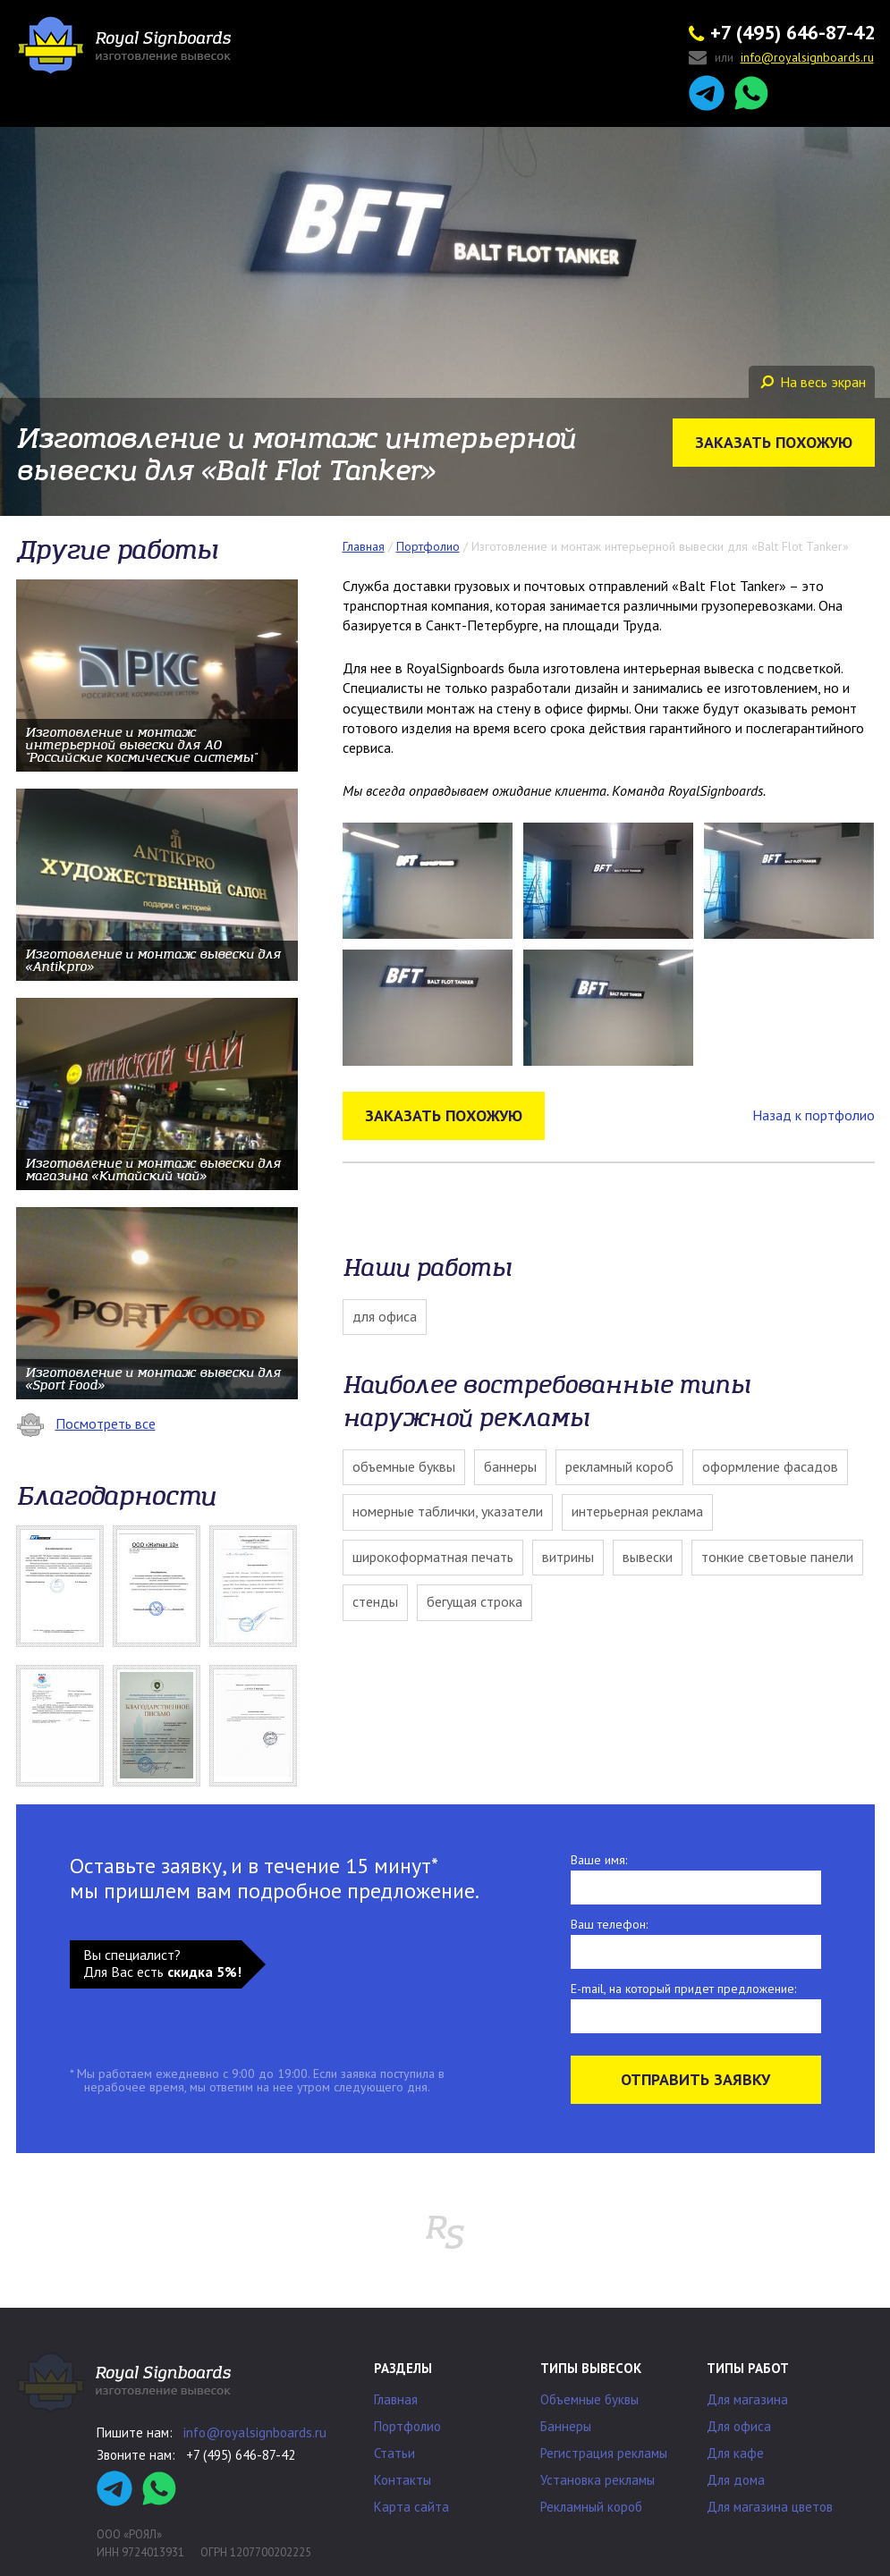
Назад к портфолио (813, 1115)
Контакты (402, 2480)
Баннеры (510, 1466)
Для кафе (735, 2453)
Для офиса (384, 1316)
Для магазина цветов (770, 2506)
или (781, 58)
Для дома (736, 2480)
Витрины (568, 1557)
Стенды (375, 1601)
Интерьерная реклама (637, 1511)
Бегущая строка (474, 1601)
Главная (396, 2399)
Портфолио (407, 2426)
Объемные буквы (403, 1466)
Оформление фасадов (770, 1466)
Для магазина (747, 2399)
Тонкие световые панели (777, 1557)
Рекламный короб (619, 1466)
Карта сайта (411, 2506)
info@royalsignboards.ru (254, 2432)
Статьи (394, 2453)
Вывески (648, 1557)
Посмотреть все (86, 1423)
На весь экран (813, 382)
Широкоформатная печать (432, 1557)
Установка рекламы (597, 2480)
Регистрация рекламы (603, 2453)
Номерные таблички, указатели (447, 1511)
